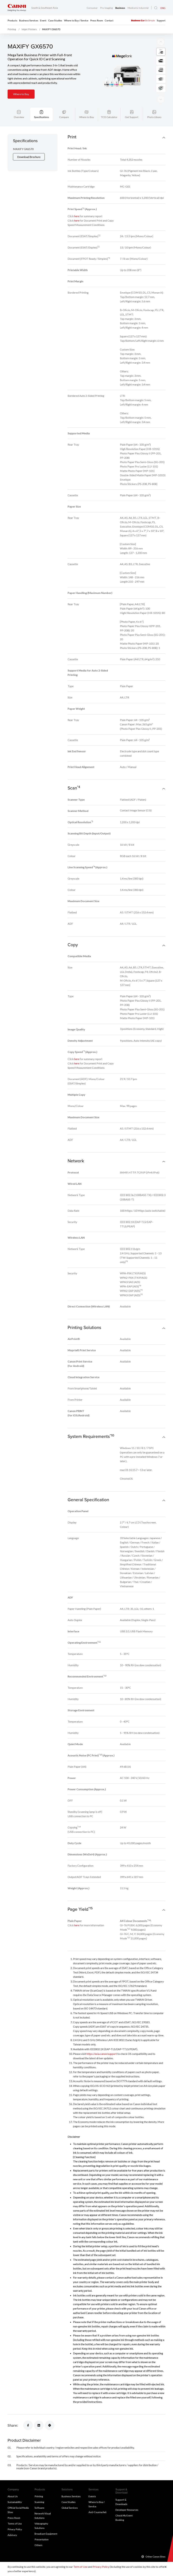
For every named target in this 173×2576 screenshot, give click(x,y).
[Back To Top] (161, 2560)
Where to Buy (21, 85)
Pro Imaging (106, 7)
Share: (13, 2417)
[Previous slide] (160, 90)
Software (39, 2499)
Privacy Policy (15, 2520)
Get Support (131, 108)
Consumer (92, 7)
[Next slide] (160, 33)
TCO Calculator (109, 108)
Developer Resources (127, 2501)
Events (92, 2487)
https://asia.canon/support (101, 2045)
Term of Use (80, 2566)
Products (12, 20)
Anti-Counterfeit (98, 2503)
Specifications (41, 108)
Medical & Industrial (138, 7)
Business (120, 7)
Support (161, 20)
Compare (64, 108)
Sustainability (15, 2493)
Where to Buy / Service (76, 20)
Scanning (39, 2493)
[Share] (28, 2416)
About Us (13, 2487)
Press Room (96, 20)
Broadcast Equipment (46, 2525)
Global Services (70, 2499)
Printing (39, 2487)
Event (43, 20)
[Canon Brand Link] (17, 7)
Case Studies (55, 20)
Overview (19, 108)
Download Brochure (28, 148)
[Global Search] (155, 8)
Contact (109, 20)
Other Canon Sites (155, 2548)
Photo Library (154, 108)
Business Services (28, 20)
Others (38, 2536)
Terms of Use (15, 2515)
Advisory (12, 2526)
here (76, 207)
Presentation (42, 2531)
